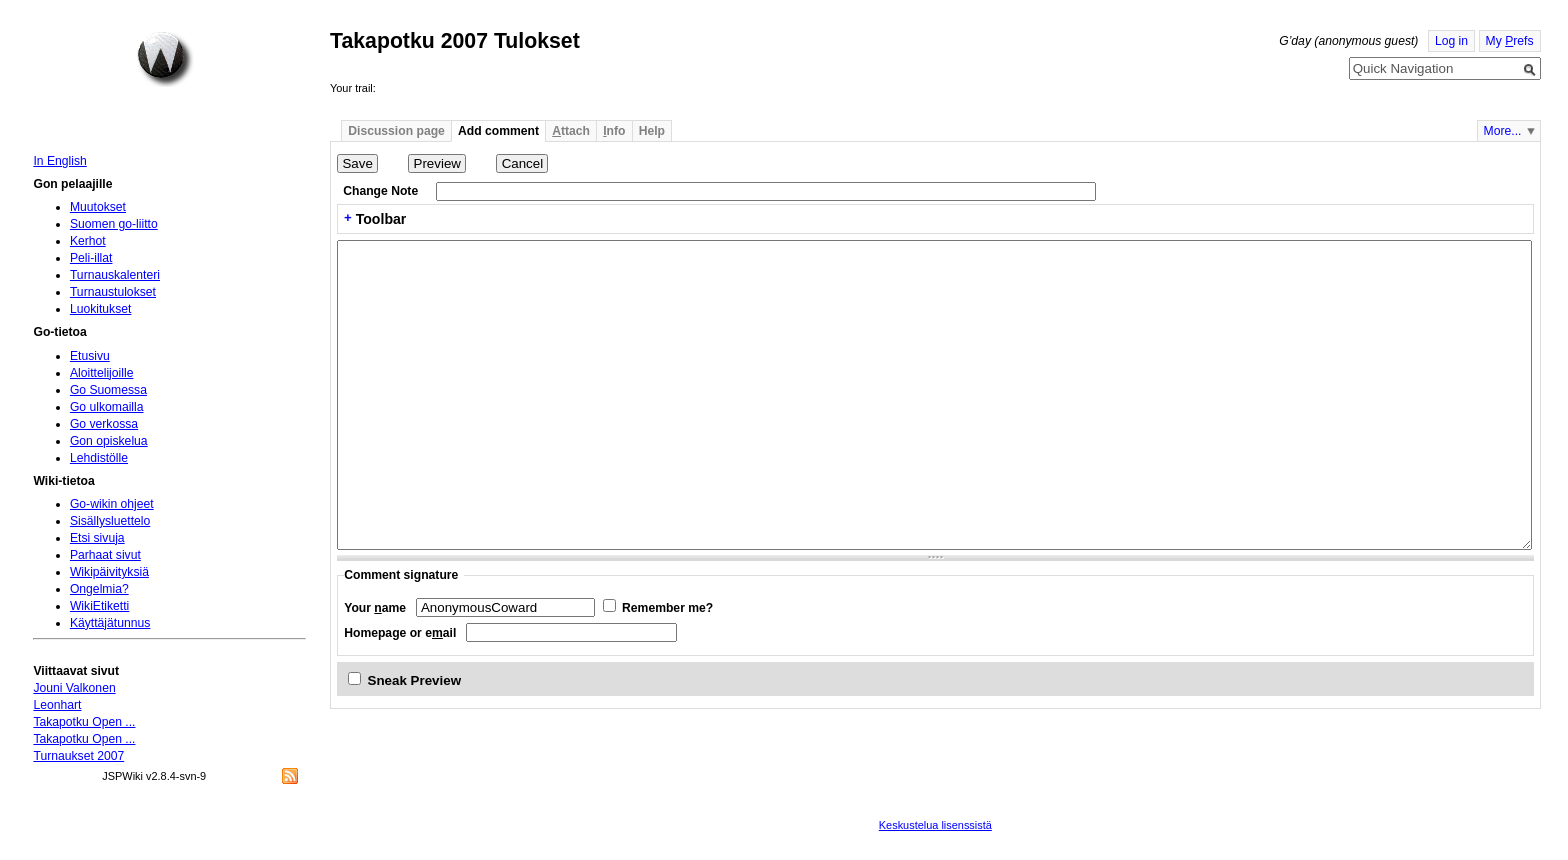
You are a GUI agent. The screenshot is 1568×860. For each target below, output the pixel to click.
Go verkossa (104, 424)
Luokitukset (101, 309)
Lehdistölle (99, 458)
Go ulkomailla (107, 407)
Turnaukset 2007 (78, 756)
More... (1503, 131)
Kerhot (88, 241)
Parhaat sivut (105, 555)
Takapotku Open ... (84, 722)
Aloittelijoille (102, 373)
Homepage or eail (400, 633)
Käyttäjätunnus (110, 623)
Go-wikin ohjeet (112, 504)
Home (165, 59)
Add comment (498, 131)
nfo (614, 131)
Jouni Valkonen (74, 688)
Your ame (375, 608)
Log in (1451, 41)
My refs (1510, 41)
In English (59, 161)
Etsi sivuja (97, 538)
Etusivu (90, 356)
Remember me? (667, 608)
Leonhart (57, 705)
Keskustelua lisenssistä (935, 825)
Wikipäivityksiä (109, 572)
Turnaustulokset (113, 292)
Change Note (380, 191)
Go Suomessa (108, 390)
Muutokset (98, 207)
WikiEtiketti (99, 606)
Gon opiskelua (109, 441)
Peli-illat (91, 258)
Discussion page (396, 131)
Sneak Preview (415, 680)
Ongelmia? (99, 589)
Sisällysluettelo (110, 521)
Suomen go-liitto (114, 224)
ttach (571, 131)
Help (652, 131)
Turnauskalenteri (115, 275)
